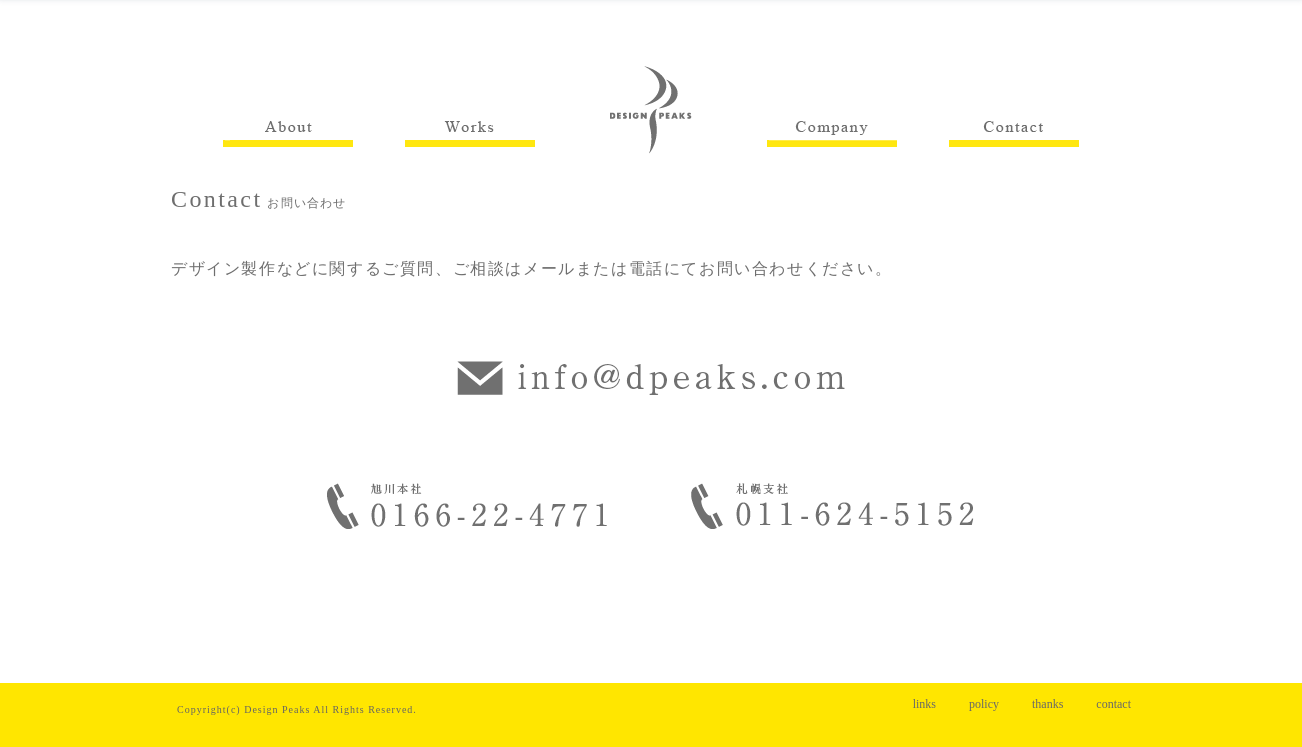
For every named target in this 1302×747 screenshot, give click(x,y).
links (924, 704)
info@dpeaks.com (651, 378)
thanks (1047, 704)
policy (984, 704)
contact (1113, 704)
